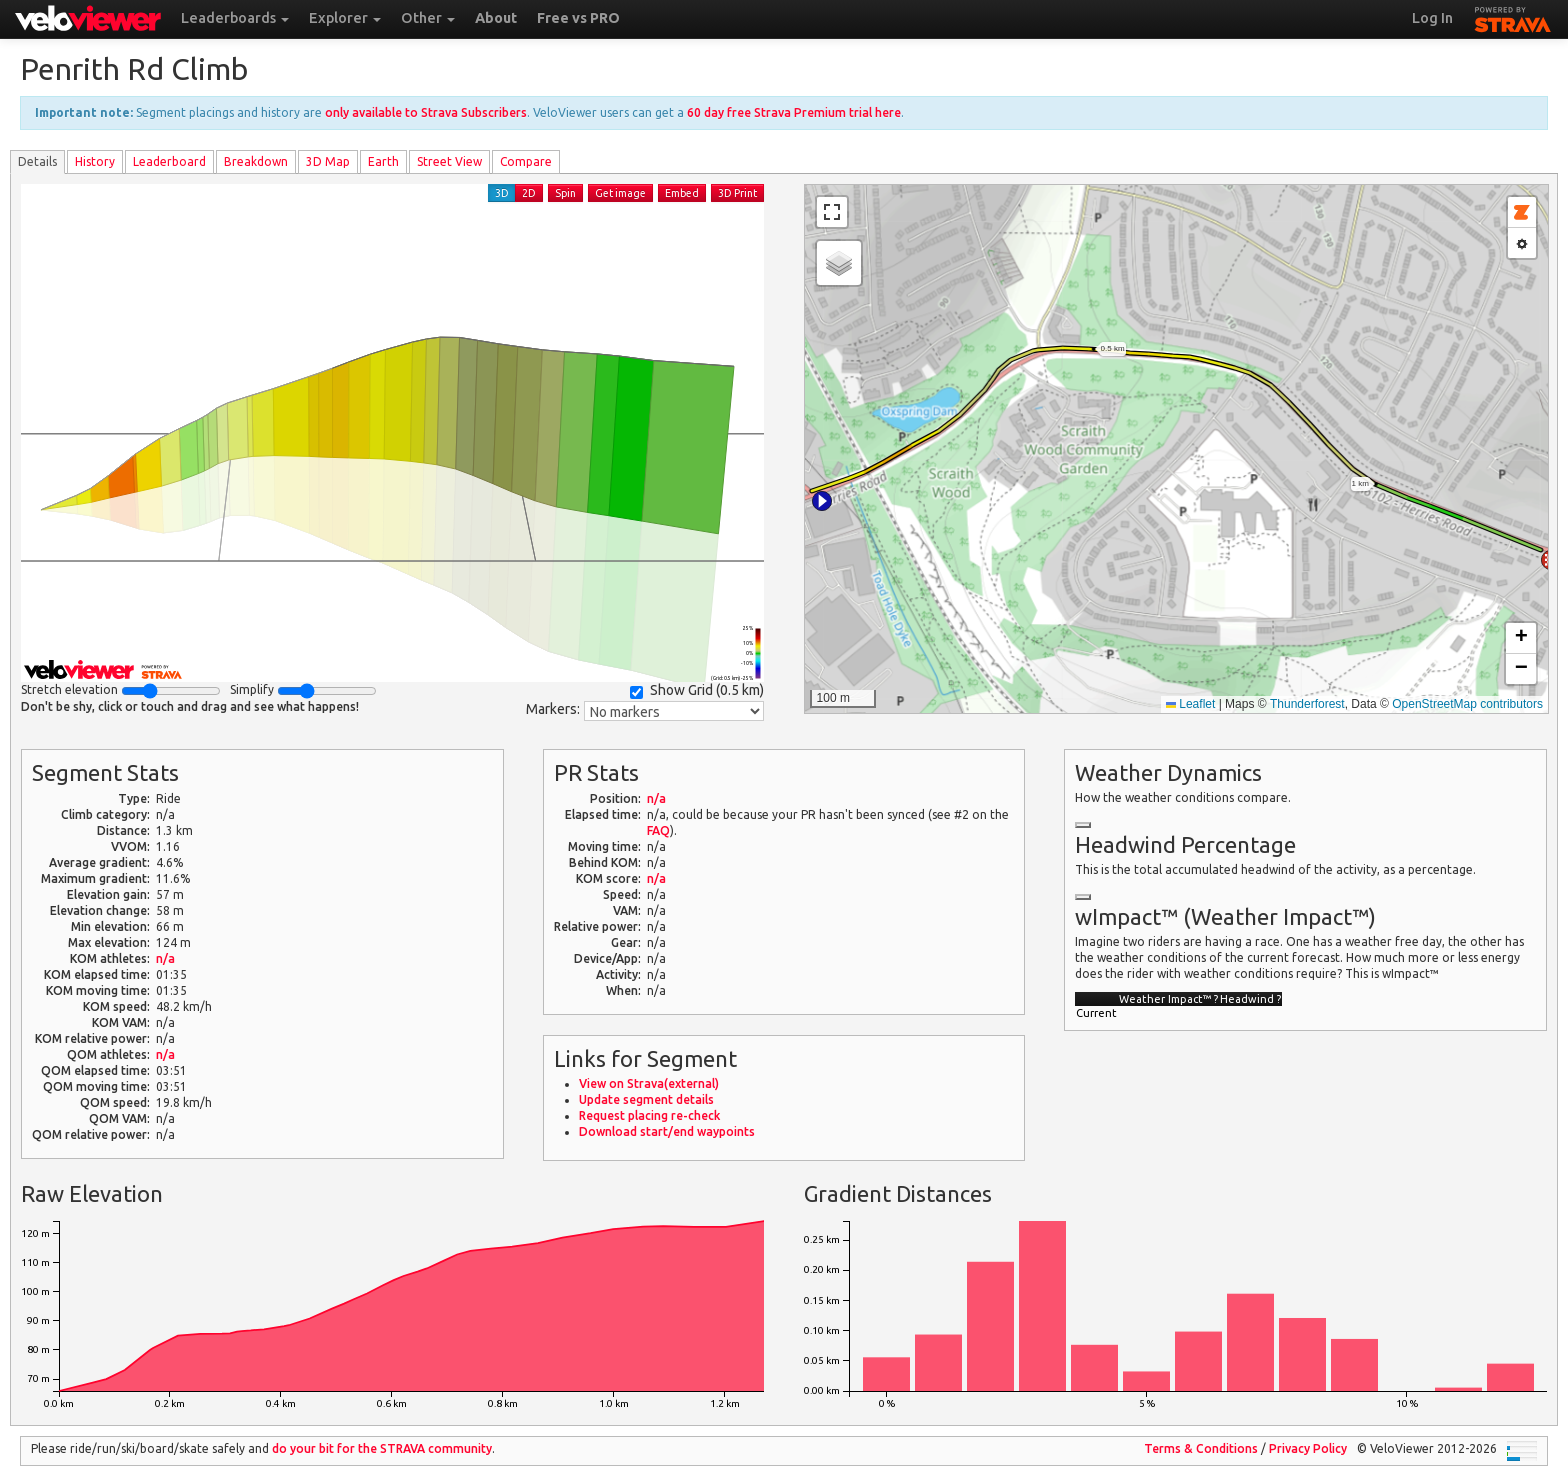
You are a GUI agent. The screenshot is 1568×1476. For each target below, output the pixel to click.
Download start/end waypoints (667, 1131)
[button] (822, 501)
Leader (169, 161)
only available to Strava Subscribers (426, 112)
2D (529, 193)
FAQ (658, 830)
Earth (383, 161)
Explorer (345, 18)
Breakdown (256, 161)
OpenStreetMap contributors (1467, 704)
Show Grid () (697, 690)
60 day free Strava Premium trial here (794, 112)
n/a (165, 958)
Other (428, 18)
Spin (565, 193)
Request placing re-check (649, 1115)
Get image (620, 193)
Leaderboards (235, 18)
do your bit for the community (382, 1448)
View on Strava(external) (649, 1083)
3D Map (328, 161)
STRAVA (1513, 17)
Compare (526, 161)
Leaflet (1190, 704)
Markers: (553, 709)
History (95, 161)
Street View (449, 161)
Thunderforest (1307, 704)
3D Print (737, 193)
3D (502, 193)
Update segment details (646, 1099)
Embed (682, 193)
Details (37, 161)
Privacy (1308, 1448)
